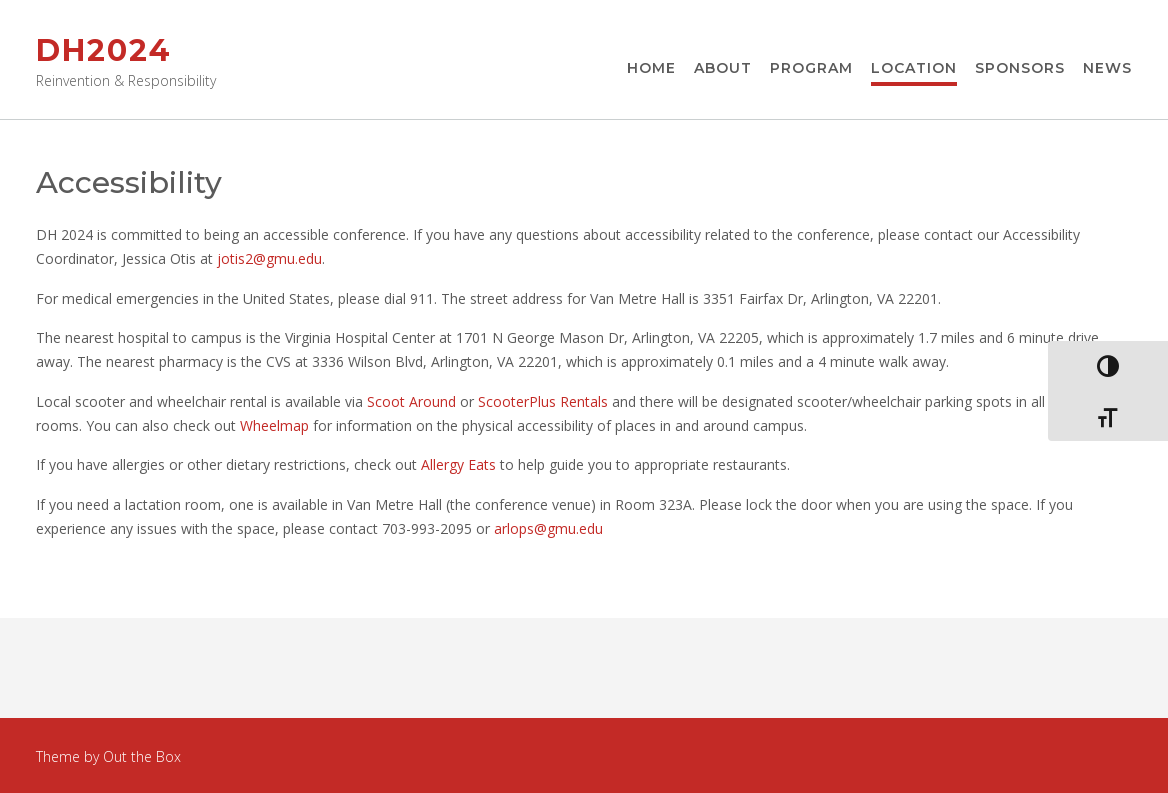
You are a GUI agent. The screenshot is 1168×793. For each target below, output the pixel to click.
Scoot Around (411, 401)
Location (914, 69)
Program (811, 69)
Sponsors (1020, 69)
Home (651, 69)
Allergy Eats (458, 464)
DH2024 (104, 50)
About (723, 69)
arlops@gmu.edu (548, 528)
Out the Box (142, 756)
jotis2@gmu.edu (269, 258)
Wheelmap (274, 425)
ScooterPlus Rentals (543, 401)
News (1107, 69)
